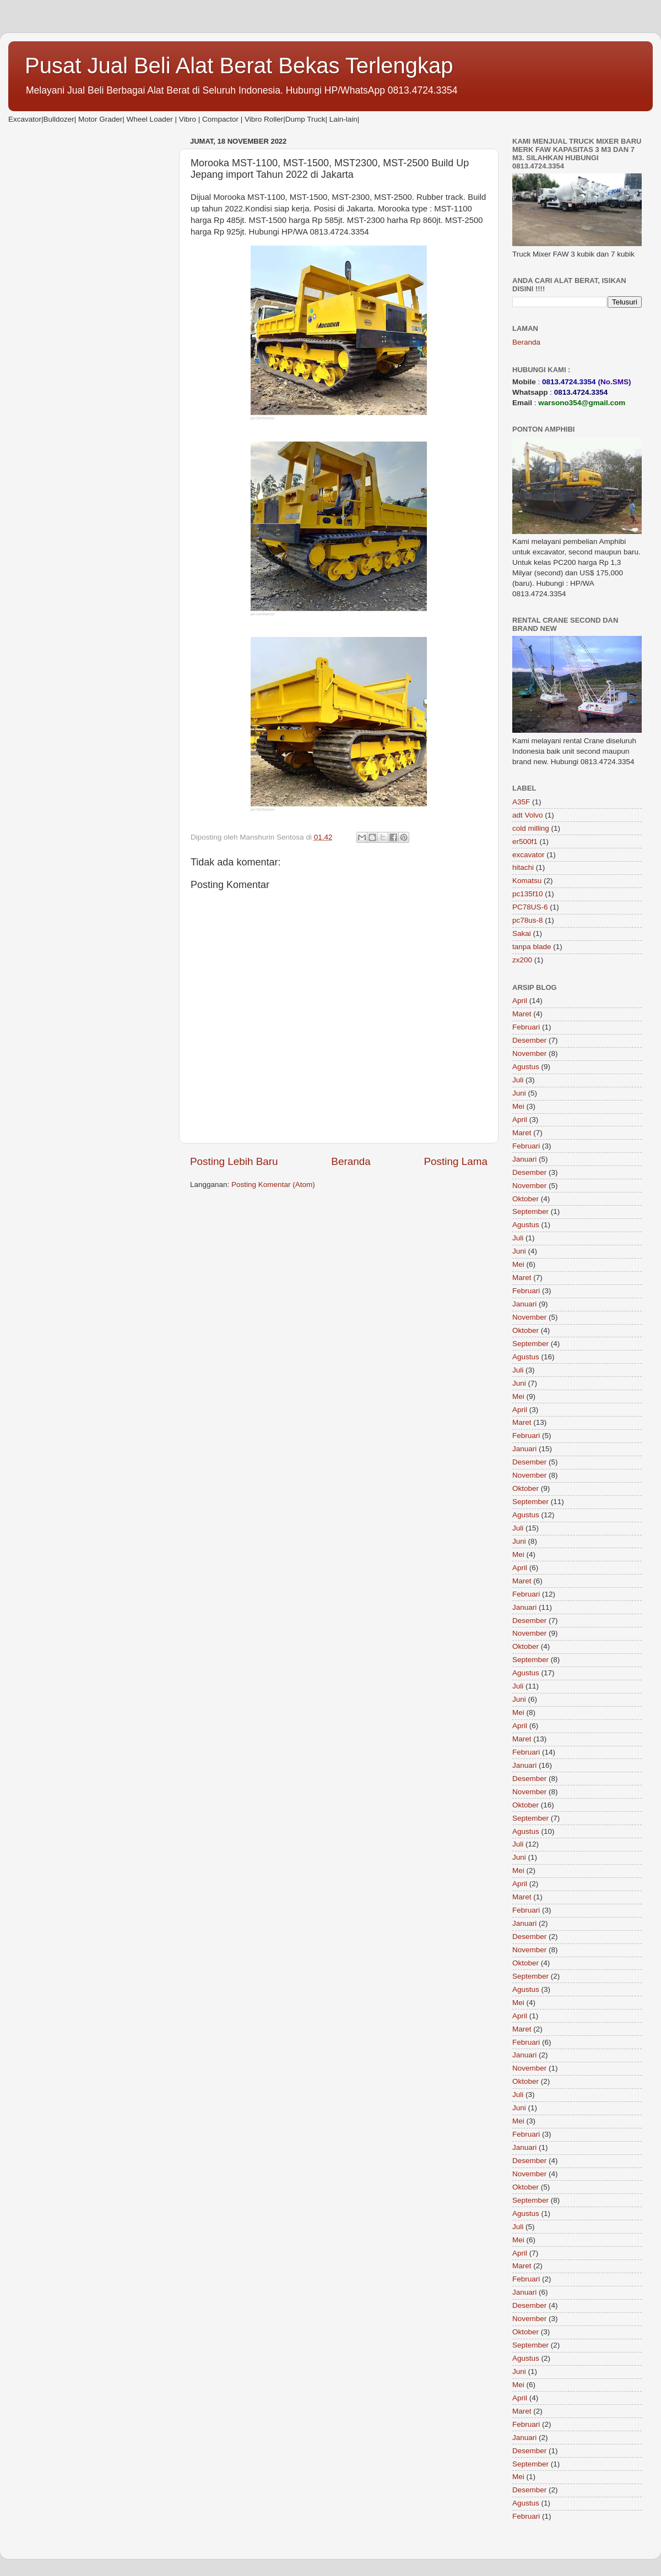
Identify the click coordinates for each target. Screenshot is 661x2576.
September (530, 1211)
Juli (517, 1080)
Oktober (525, 1199)
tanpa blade (531, 947)
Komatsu (526, 880)
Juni (519, 1093)
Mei (518, 1106)
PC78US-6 (530, 907)
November (529, 1053)
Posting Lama (455, 1161)
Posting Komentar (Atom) (273, 1184)
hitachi (523, 867)
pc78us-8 (527, 920)
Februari (526, 1027)
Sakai (521, 933)
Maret (522, 1014)
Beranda (350, 1161)
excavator (528, 855)
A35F (521, 802)
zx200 (522, 960)
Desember (529, 1040)
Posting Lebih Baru (234, 1161)
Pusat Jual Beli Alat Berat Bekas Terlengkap (239, 65)
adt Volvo (527, 815)
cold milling (530, 828)
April (519, 1000)
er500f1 (525, 841)
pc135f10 (527, 894)
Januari (524, 1159)
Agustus (525, 1067)
